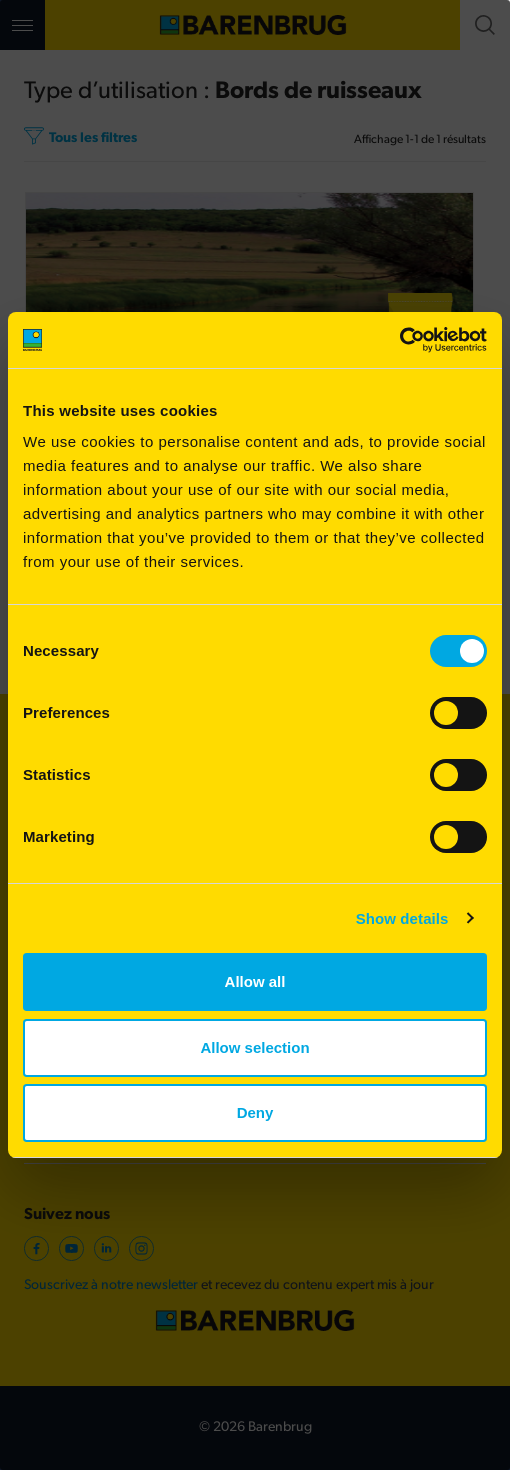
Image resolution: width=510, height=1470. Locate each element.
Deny (255, 1112)
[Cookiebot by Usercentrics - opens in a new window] (399, 340)
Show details (402, 918)
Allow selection (254, 1047)
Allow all (255, 981)
